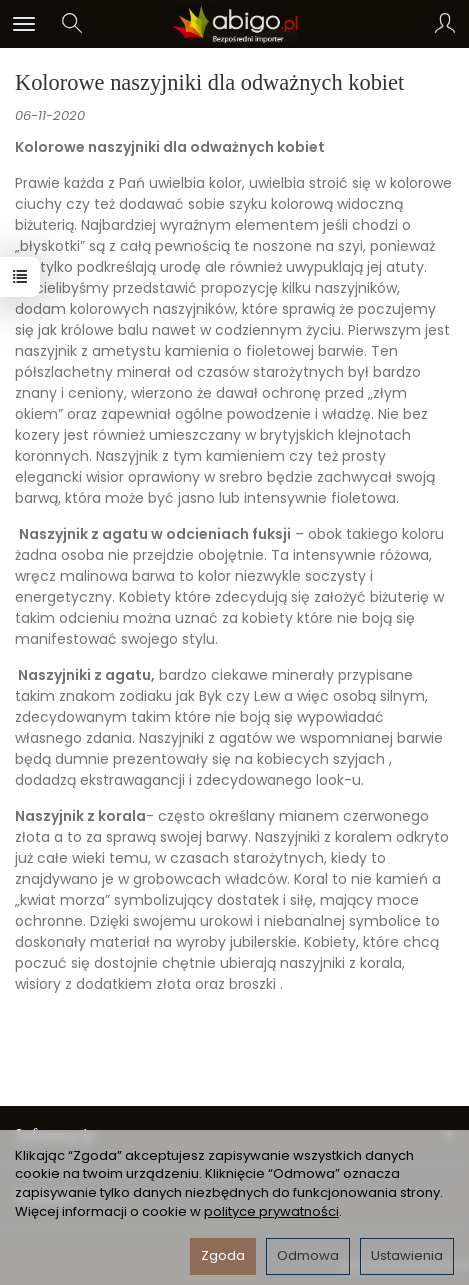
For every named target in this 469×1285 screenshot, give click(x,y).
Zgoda (223, 1255)
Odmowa (308, 1255)
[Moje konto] (445, 24)
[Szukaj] (72, 24)
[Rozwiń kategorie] (24, 24)
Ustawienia (407, 1255)
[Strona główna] (234, 24)
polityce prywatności (271, 1211)
